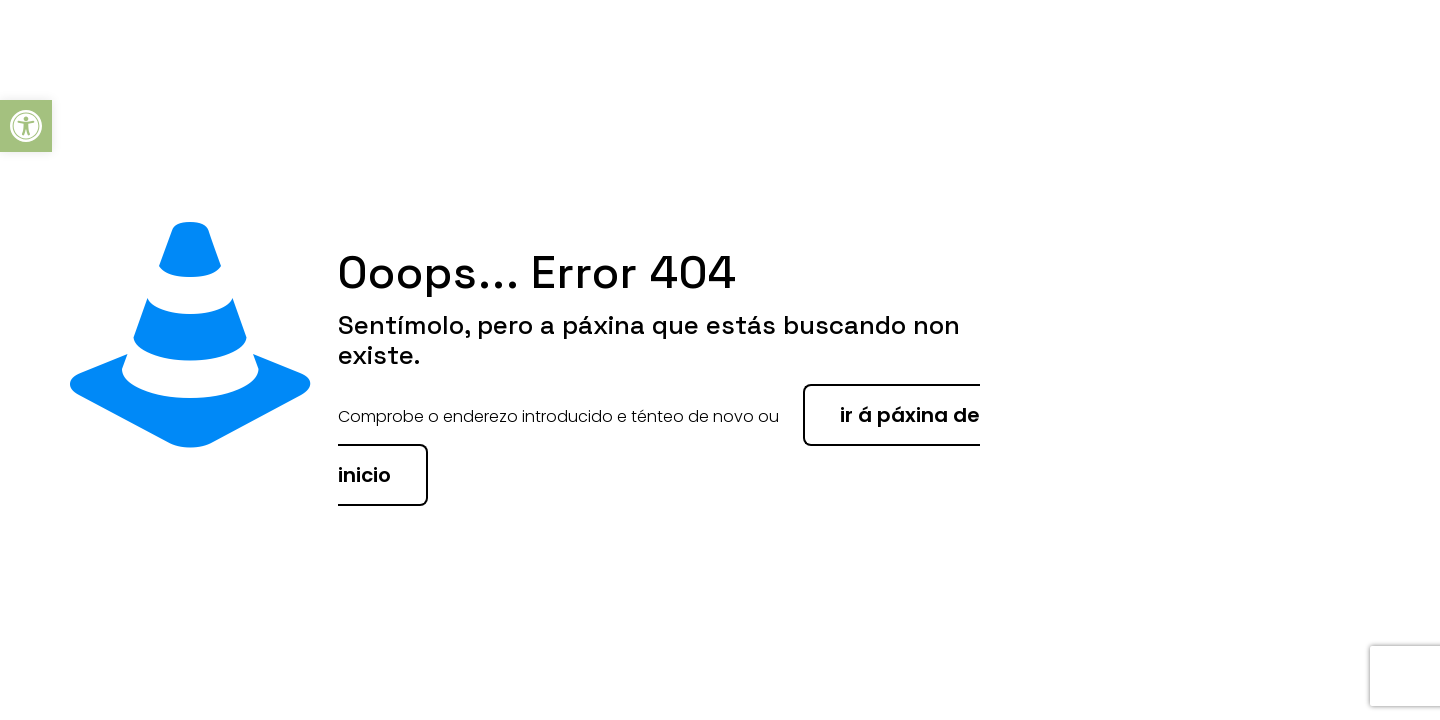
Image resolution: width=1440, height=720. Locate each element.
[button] (26, 126)
